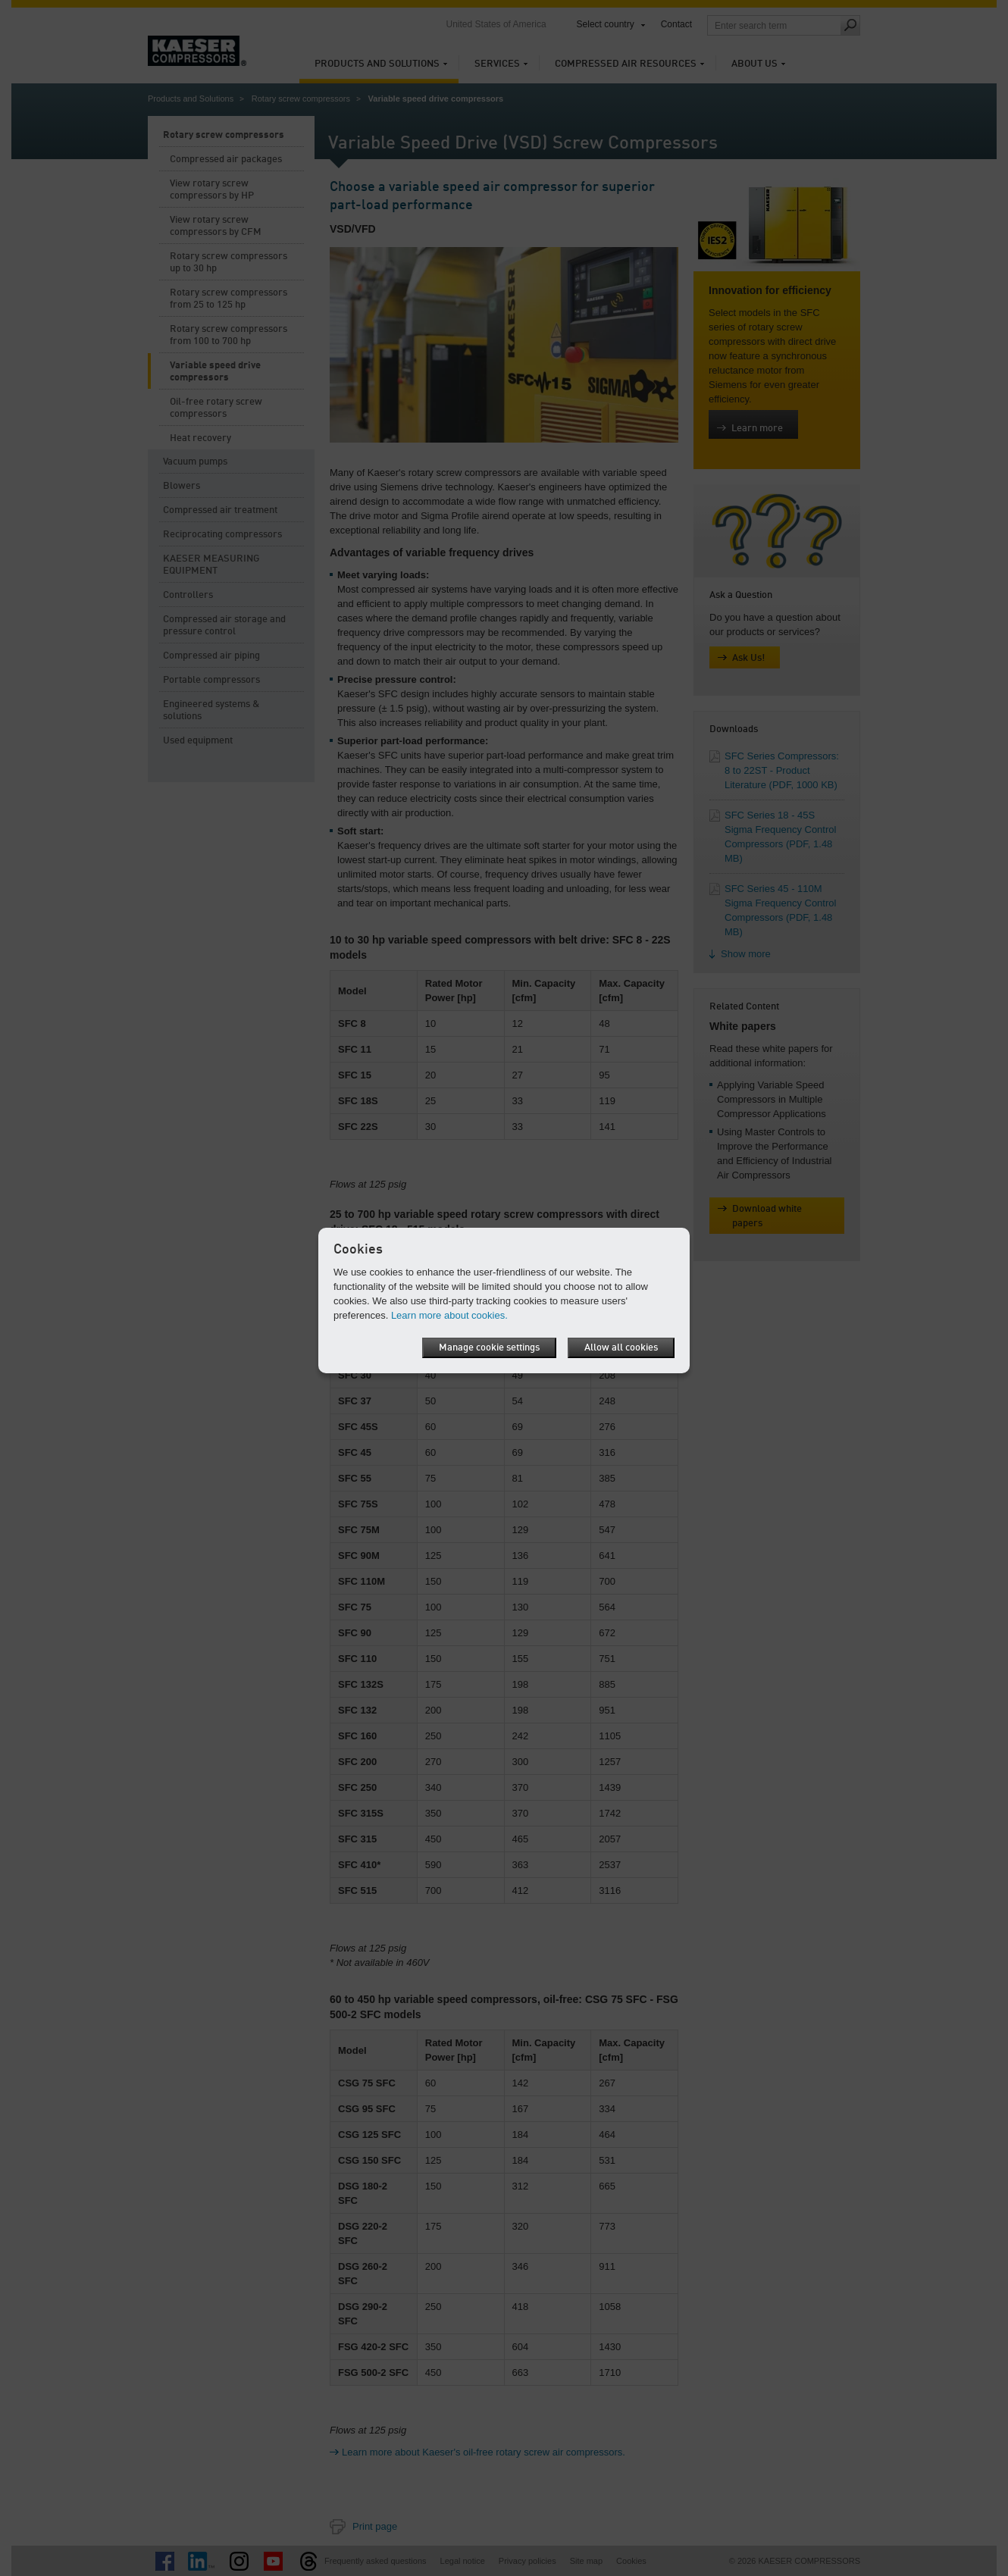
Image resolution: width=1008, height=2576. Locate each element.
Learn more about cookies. (449, 1315)
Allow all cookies (621, 1348)
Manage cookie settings (489, 1348)
